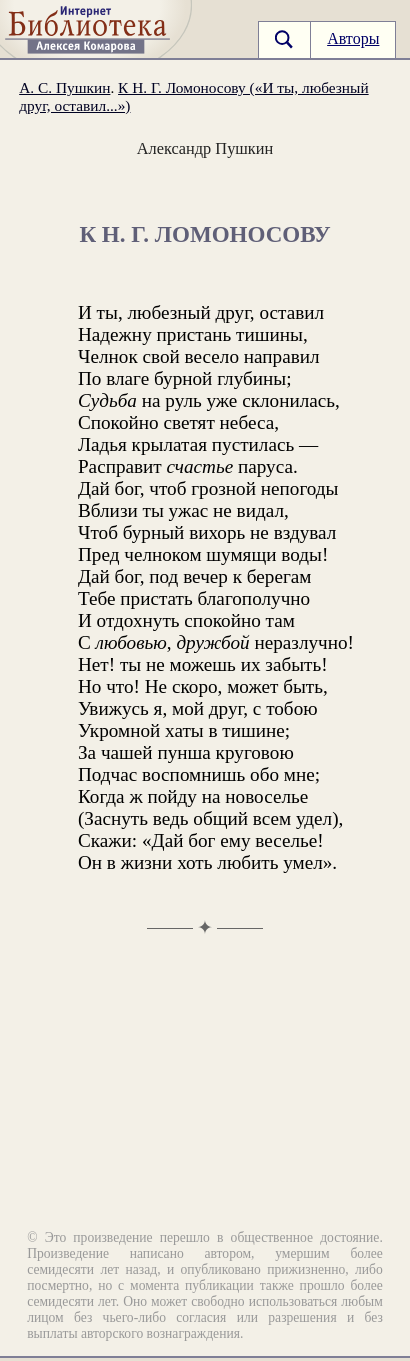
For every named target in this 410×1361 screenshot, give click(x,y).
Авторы (353, 38)
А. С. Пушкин (64, 87)
